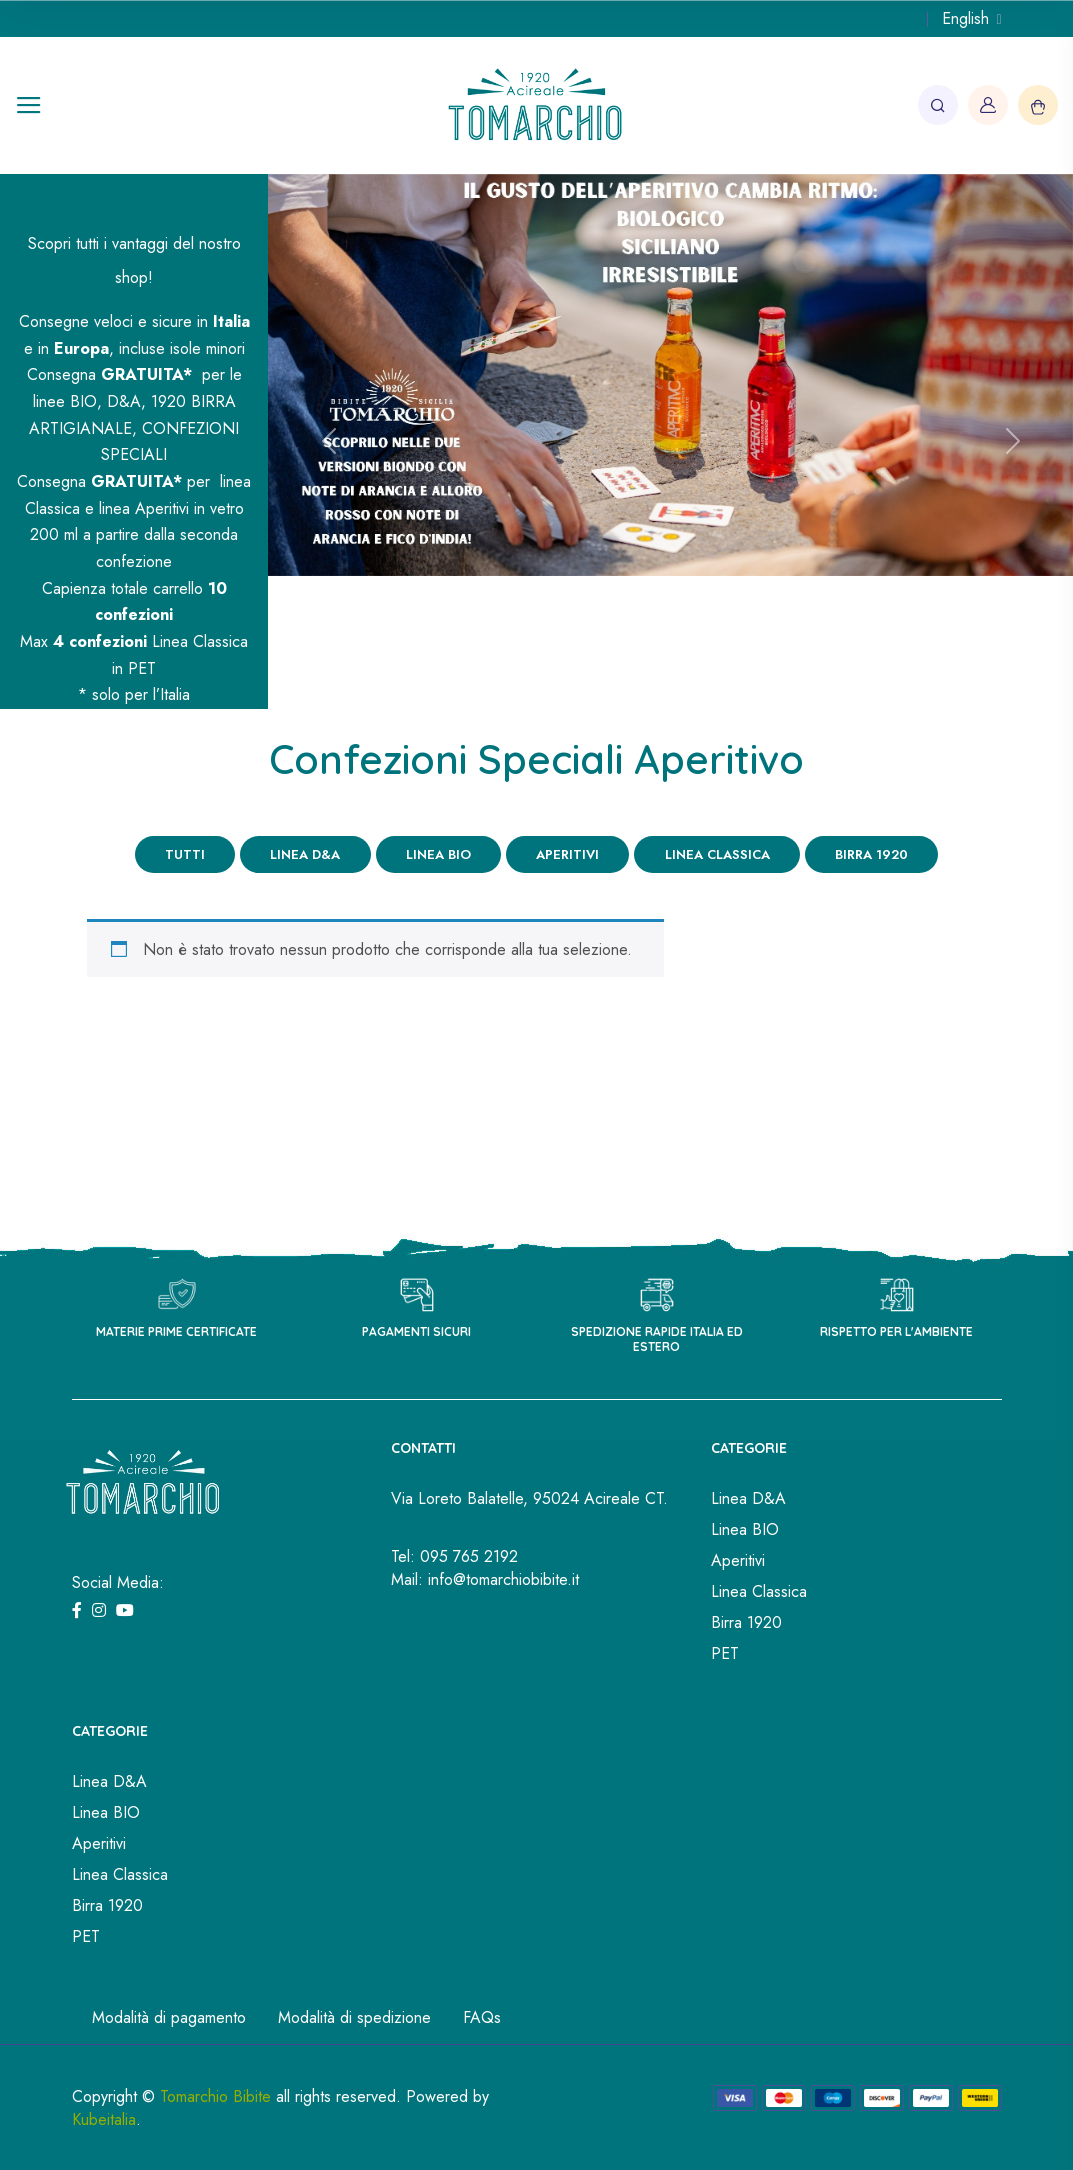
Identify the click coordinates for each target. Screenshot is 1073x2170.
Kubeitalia (104, 2118)
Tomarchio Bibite (215, 2095)
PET (725, 1653)
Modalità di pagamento (169, 2016)
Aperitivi (567, 854)
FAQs (482, 2016)
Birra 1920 (870, 854)
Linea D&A (306, 854)
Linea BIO (438, 854)
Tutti (186, 854)
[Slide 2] (671, 681)
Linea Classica (716, 854)
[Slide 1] (635, 681)
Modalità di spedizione (354, 2016)
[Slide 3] (707, 681)
